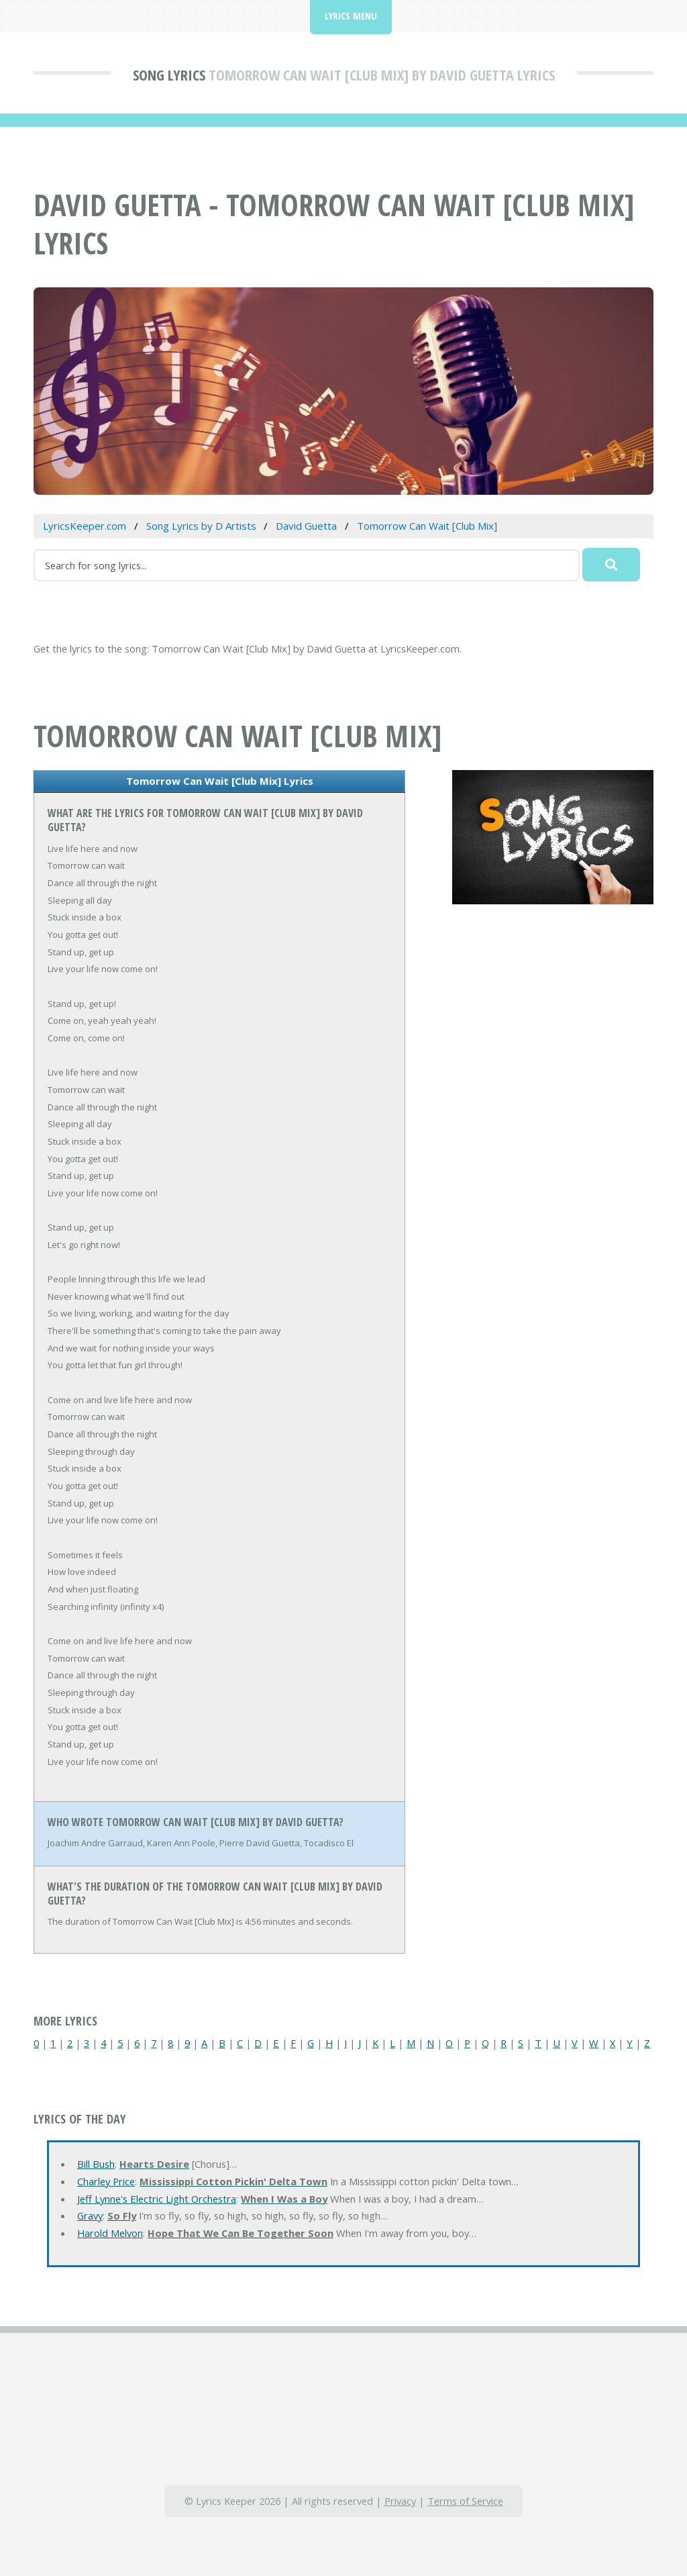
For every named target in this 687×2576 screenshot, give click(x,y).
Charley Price (106, 2181)
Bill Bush (96, 2163)
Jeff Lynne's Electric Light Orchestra (156, 2198)
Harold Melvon (110, 2233)
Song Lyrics (169, 74)
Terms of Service (465, 2501)
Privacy (400, 2501)
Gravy (90, 2215)
